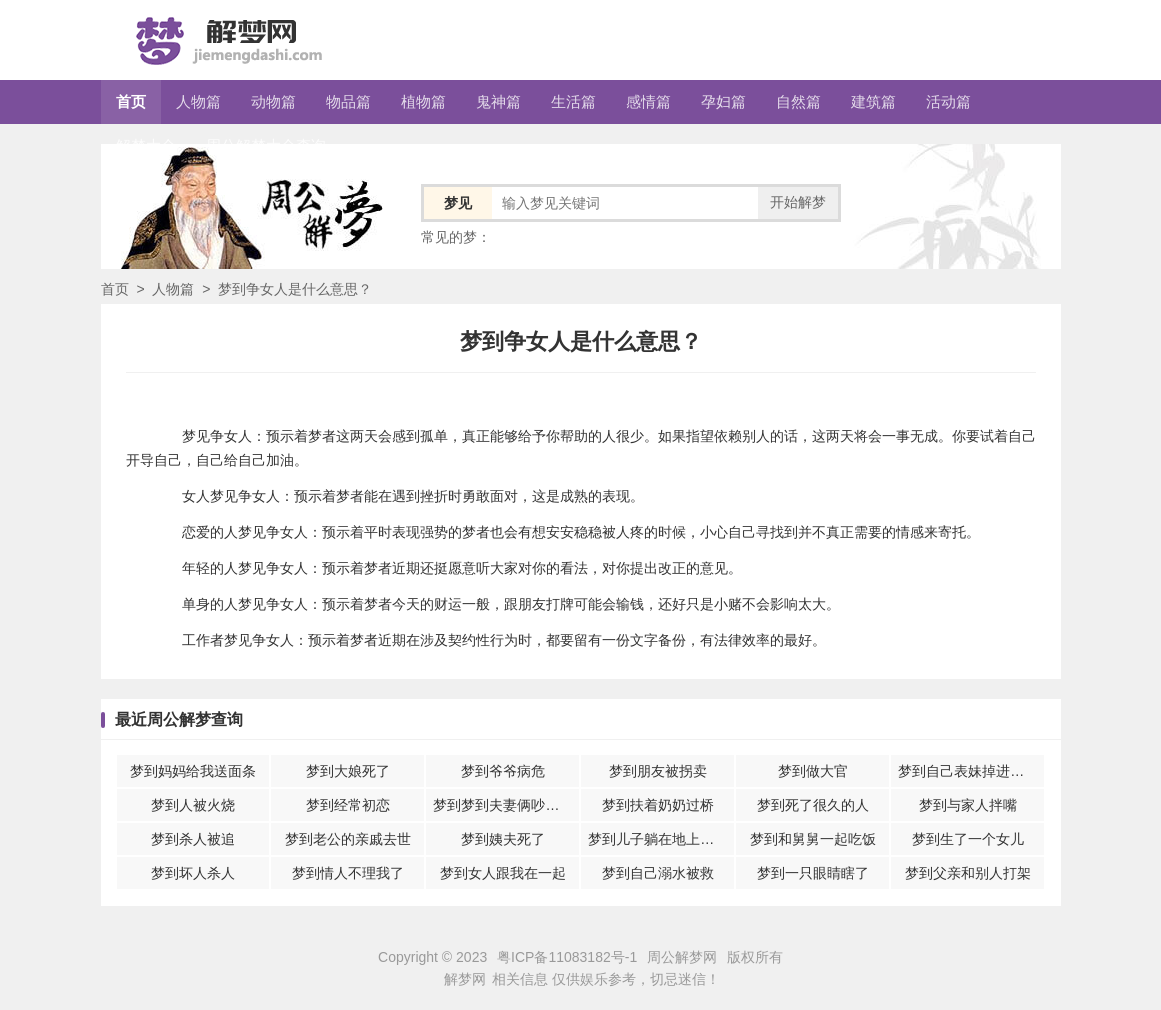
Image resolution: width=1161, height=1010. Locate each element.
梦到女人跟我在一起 (503, 873)
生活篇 (573, 101)
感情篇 (648, 101)
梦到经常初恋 (348, 805)
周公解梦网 (682, 957)
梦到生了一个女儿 (968, 839)
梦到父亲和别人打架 (968, 873)
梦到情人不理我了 (348, 873)
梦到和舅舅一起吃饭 (813, 839)
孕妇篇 (723, 101)
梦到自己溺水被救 (658, 873)
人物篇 (198, 101)
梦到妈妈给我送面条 (193, 771)
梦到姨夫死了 (503, 839)
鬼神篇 (498, 101)
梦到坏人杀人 (193, 873)
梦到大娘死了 (348, 771)
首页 (131, 101)
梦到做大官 (813, 771)
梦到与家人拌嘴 (968, 805)
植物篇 (423, 101)
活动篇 (948, 101)
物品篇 (348, 101)
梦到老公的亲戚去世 (348, 839)
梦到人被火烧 (193, 805)
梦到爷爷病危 (503, 771)
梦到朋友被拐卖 (658, 771)
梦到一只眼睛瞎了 (813, 873)
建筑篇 (873, 101)
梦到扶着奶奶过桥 (658, 805)
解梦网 (465, 979)
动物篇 (273, 101)
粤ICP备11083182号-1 (567, 957)
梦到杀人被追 (193, 839)
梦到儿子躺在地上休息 (658, 839)
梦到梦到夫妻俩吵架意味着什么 (506, 805)
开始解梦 (798, 202)
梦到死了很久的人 (813, 805)
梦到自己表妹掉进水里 (968, 771)
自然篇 (798, 101)
